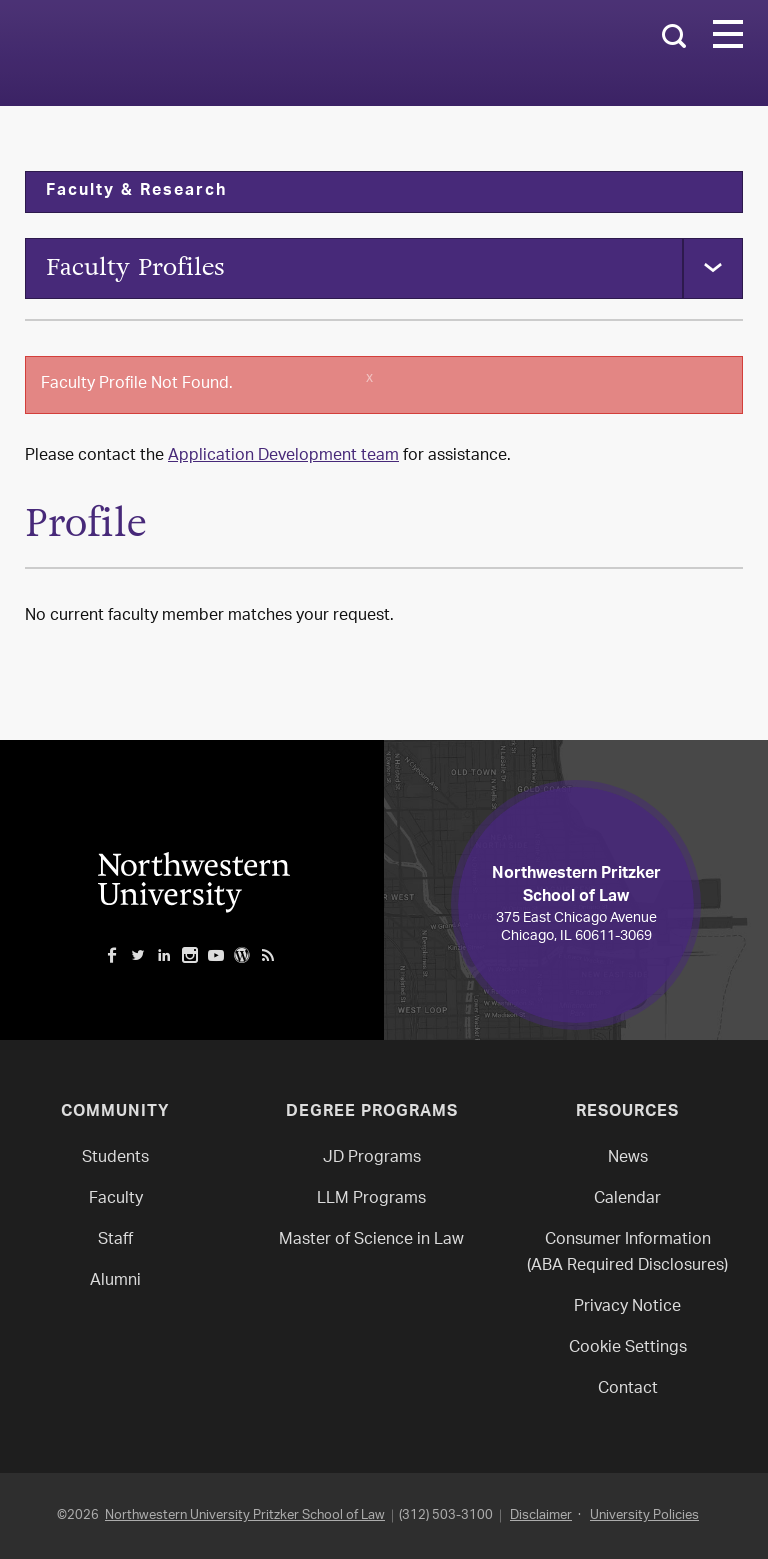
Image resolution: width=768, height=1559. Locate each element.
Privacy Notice (627, 1307)
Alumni (115, 1281)
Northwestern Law (245, 53)
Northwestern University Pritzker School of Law (245, 1515)
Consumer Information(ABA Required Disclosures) (627, 1253)
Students (115, 1158)
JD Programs (372, 1158)
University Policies (644, 1515)
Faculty (116, 1199)
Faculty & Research (136, 192)
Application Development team (283, 456)
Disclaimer (541, 1515)
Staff (115, 1240)
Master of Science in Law (371, 1240)
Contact (628, 1389)
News (628, 1158)
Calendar (627, 1199)
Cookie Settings (628, 1348)
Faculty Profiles (135, 267)
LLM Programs (371, 1199)
